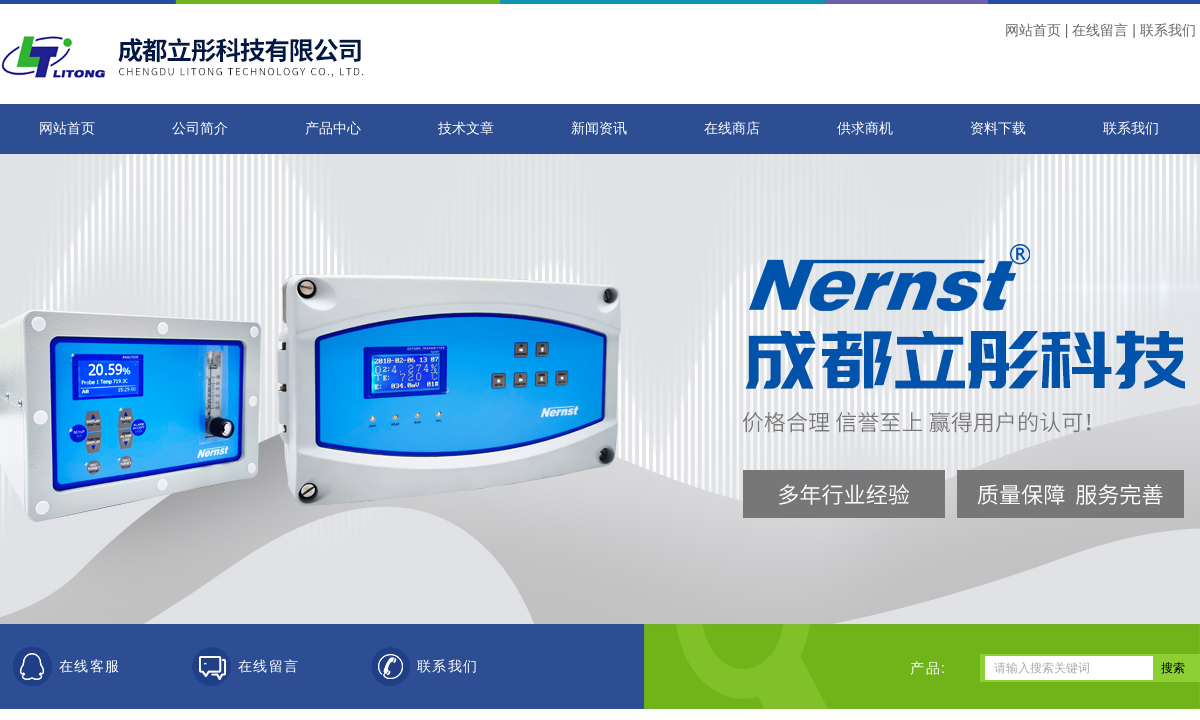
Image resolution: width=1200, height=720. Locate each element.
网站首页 (1033, 30)
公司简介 (200, 128)
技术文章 (466, 128)
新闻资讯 (599, 128)
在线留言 (1100, 30)
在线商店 (732, 128)
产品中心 (333, 128)
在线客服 (90, 666)
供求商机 (865, 128)
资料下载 (998, 128)
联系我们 (1168, 30)
